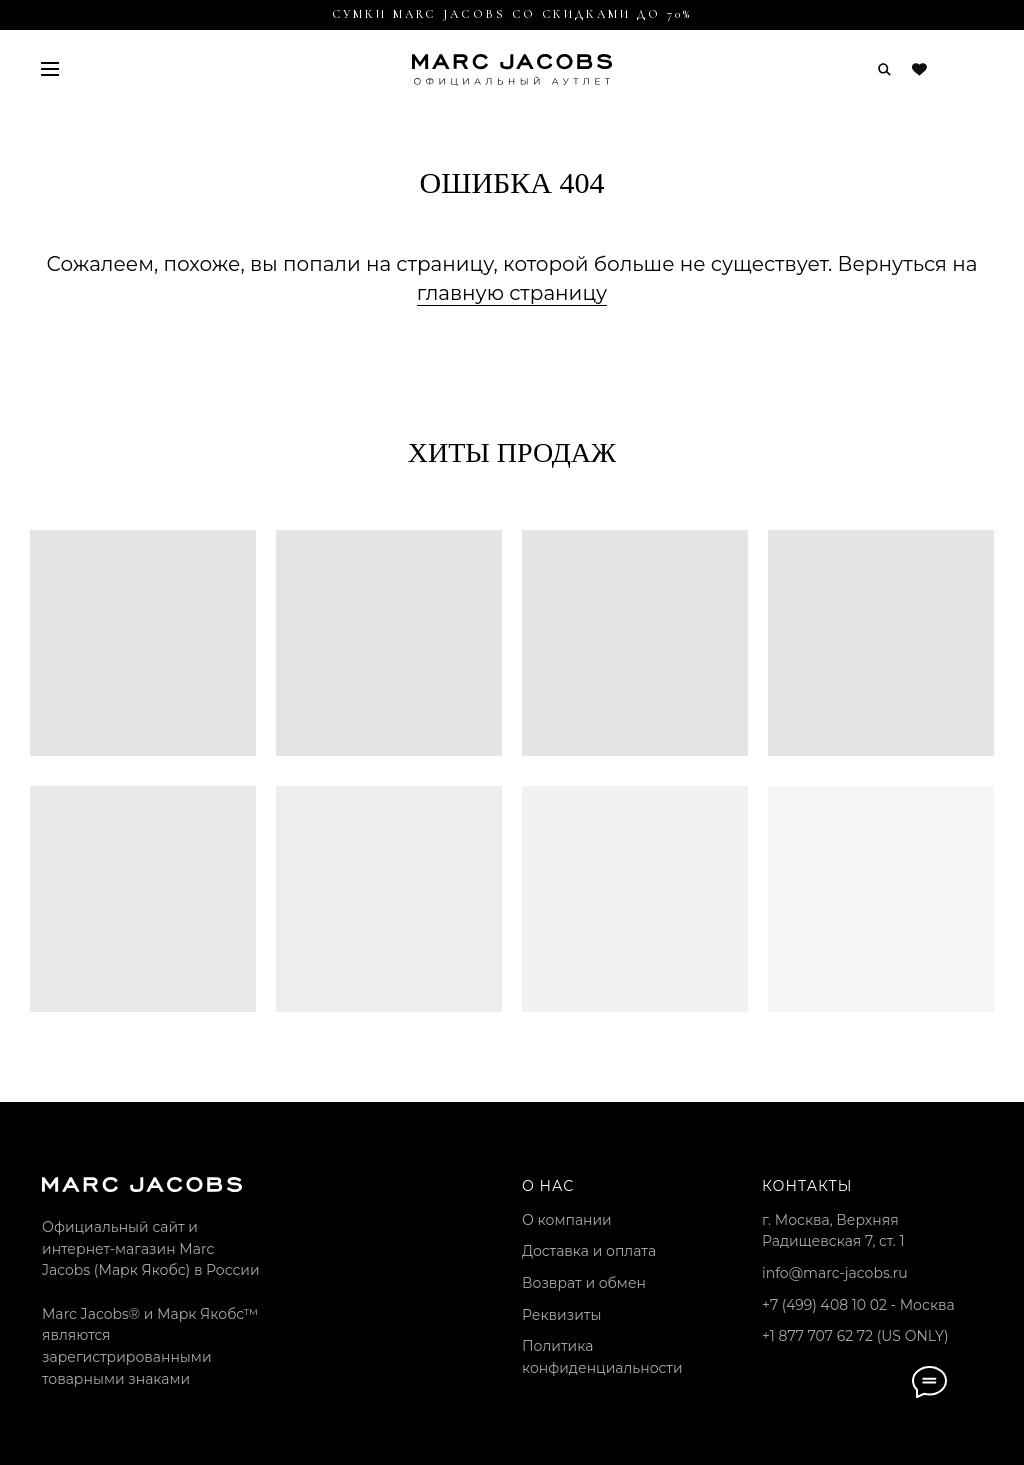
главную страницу (512, 293)
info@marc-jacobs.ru (835, 1273)
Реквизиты (561, 1315)
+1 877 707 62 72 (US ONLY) (855, 1336)
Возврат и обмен (584, 1283)
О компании (567, 1220)
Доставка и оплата (589, 1251)
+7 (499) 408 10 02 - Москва (858, 1305)
